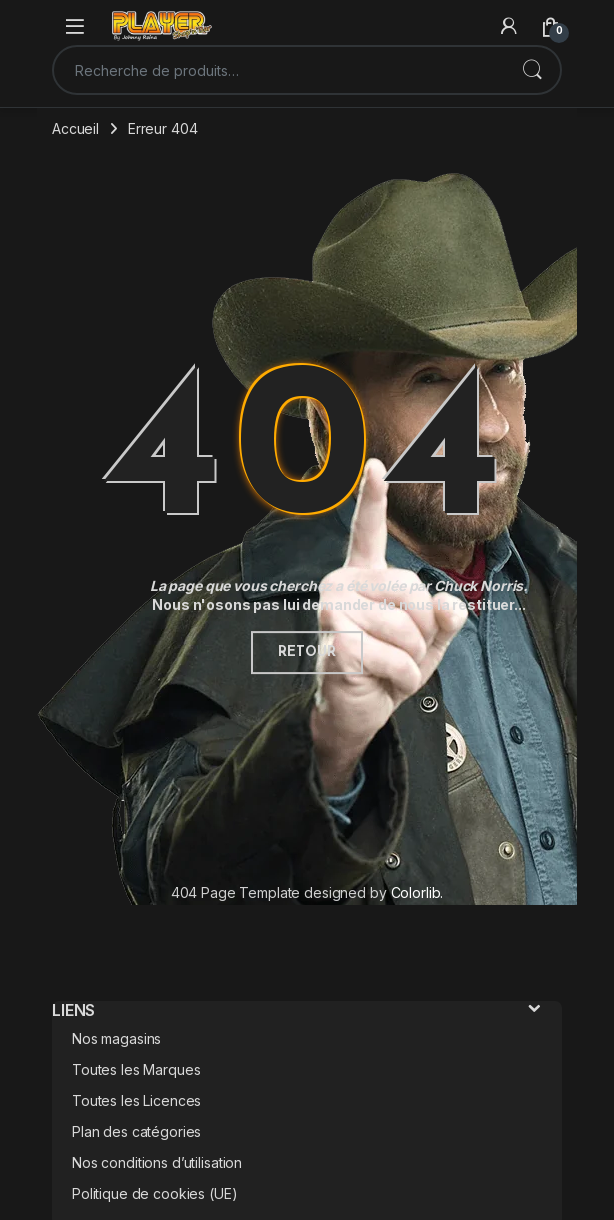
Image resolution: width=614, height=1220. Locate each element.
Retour (306, 652)
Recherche (532, 70)
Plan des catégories (136, 1131)
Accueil (75, 128)
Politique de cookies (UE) (155, 1193)
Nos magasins (116, 1038)
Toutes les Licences (136, 1100)
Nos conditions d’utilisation (157, 1162)
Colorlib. (417, 892)
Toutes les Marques (136, 1069)
